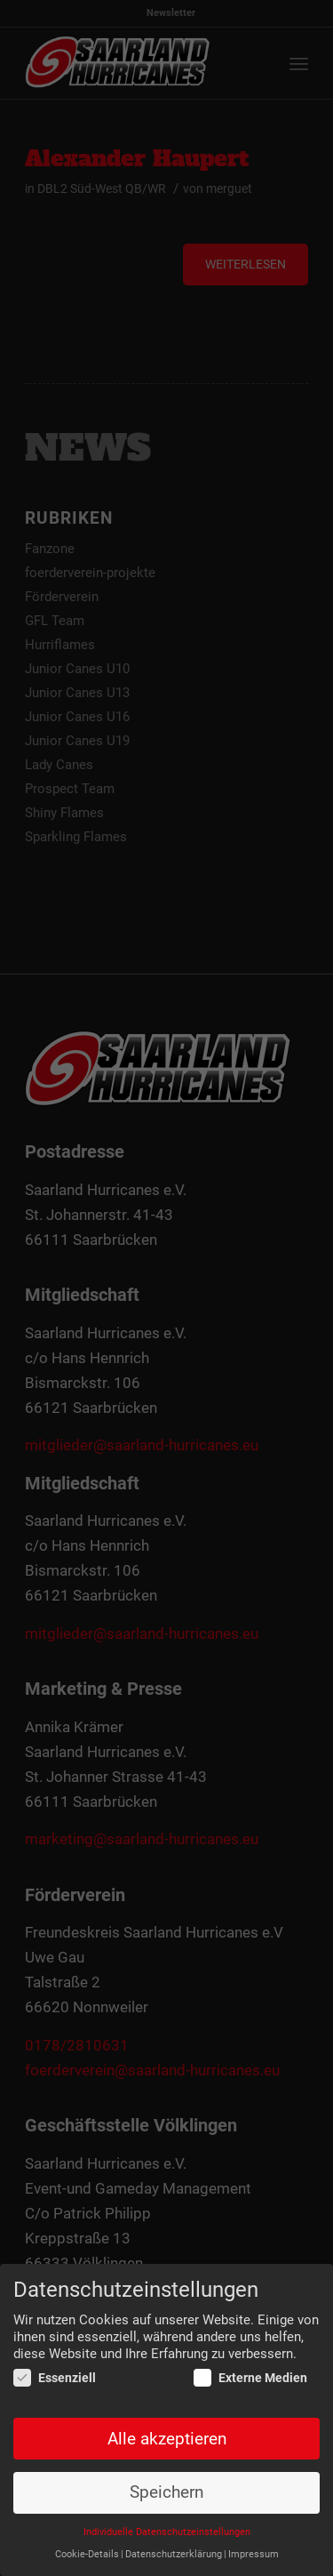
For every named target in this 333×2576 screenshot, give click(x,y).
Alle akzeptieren (166, 2439)
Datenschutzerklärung (173, 2554)
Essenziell (54, 2378)
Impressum (253, 2554)
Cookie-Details (87, 2554)
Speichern (166, 2493)
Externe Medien (250, 2378)
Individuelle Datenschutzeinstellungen (166, 2533)
